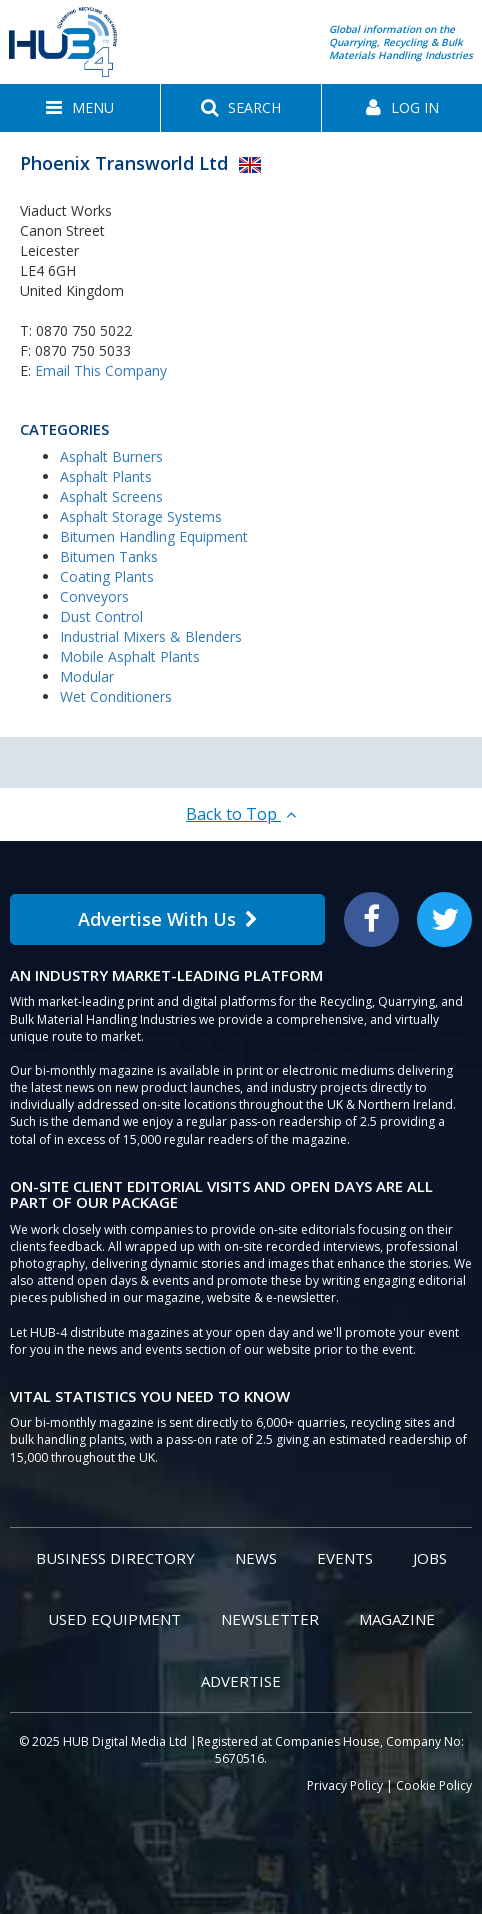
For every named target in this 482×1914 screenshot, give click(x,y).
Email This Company (101, 370)
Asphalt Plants (106, 476)
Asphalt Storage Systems (141, 516)
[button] (80, 108)
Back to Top (241, 814)
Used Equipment (114, 1619)
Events (345, 1558)
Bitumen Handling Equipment (154, 536)
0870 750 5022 (84, 330)
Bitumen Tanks (109, 556)
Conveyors (94, 596)
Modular (87, 676)
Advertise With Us (168, 919)
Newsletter (270, 1619)
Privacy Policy (345, 1785)
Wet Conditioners (116, 696)
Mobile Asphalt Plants (130, 656)
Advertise (241, 1681)
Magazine (397, 1619)
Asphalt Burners (111, 456)
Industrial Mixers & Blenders (151, 636)
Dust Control (101, 616)
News (256, 1558)
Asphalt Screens (111, 496)
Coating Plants (107, 576)
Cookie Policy (434, 1785)
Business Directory (115, 1558)
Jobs (430, 1558)
